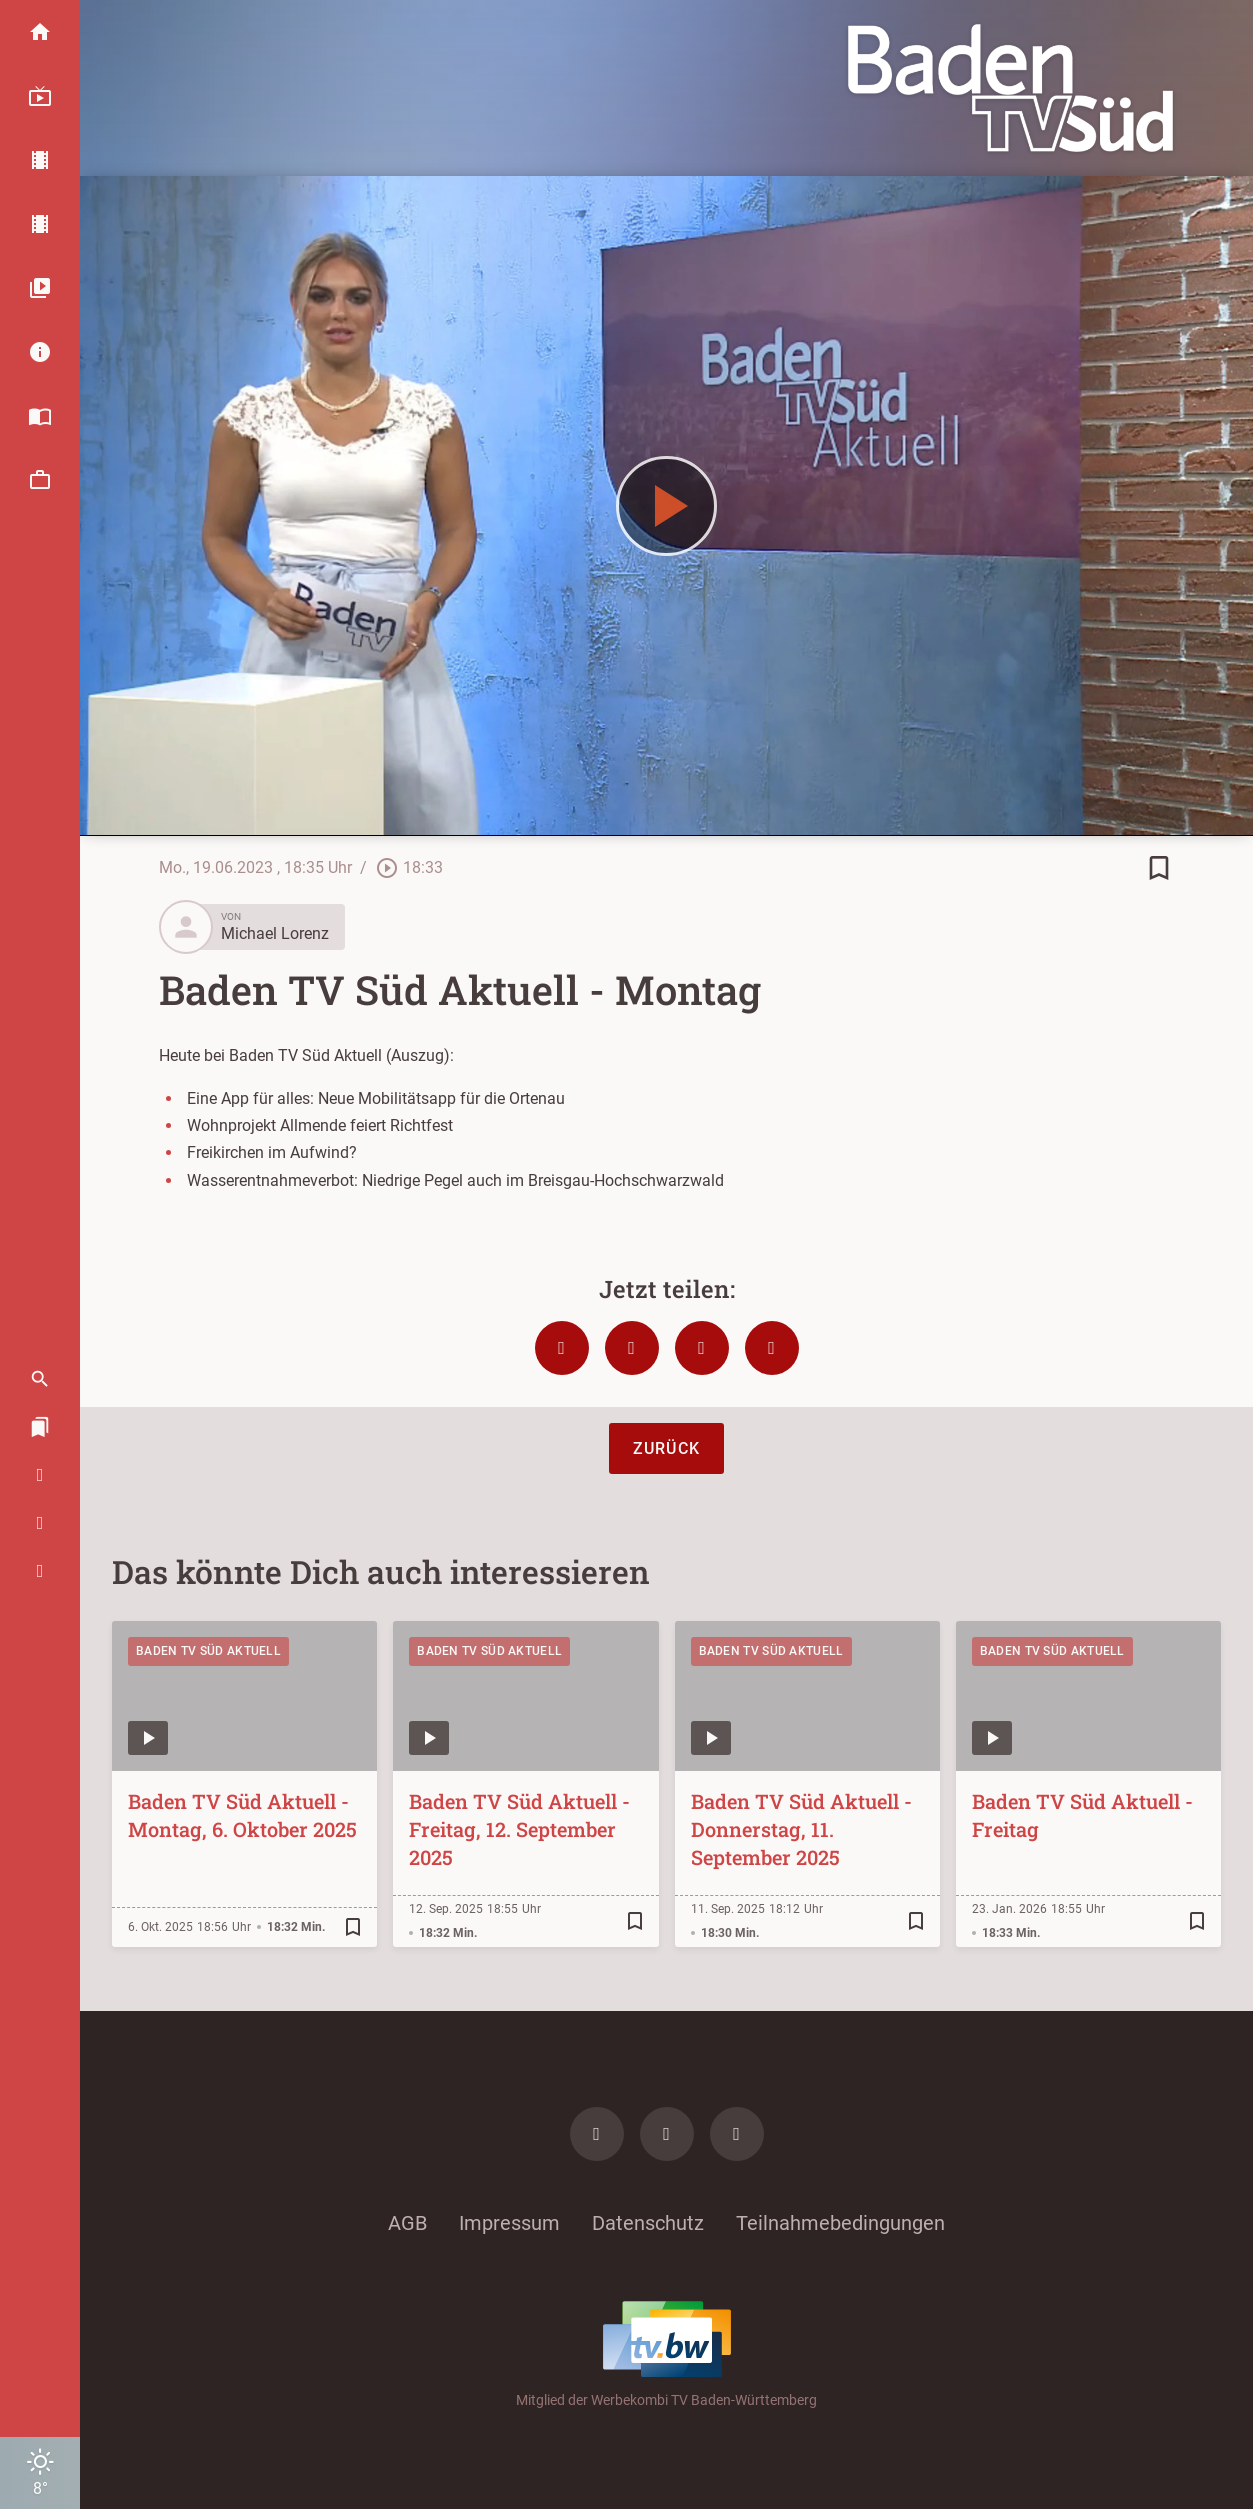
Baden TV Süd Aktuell (208, 1651)
